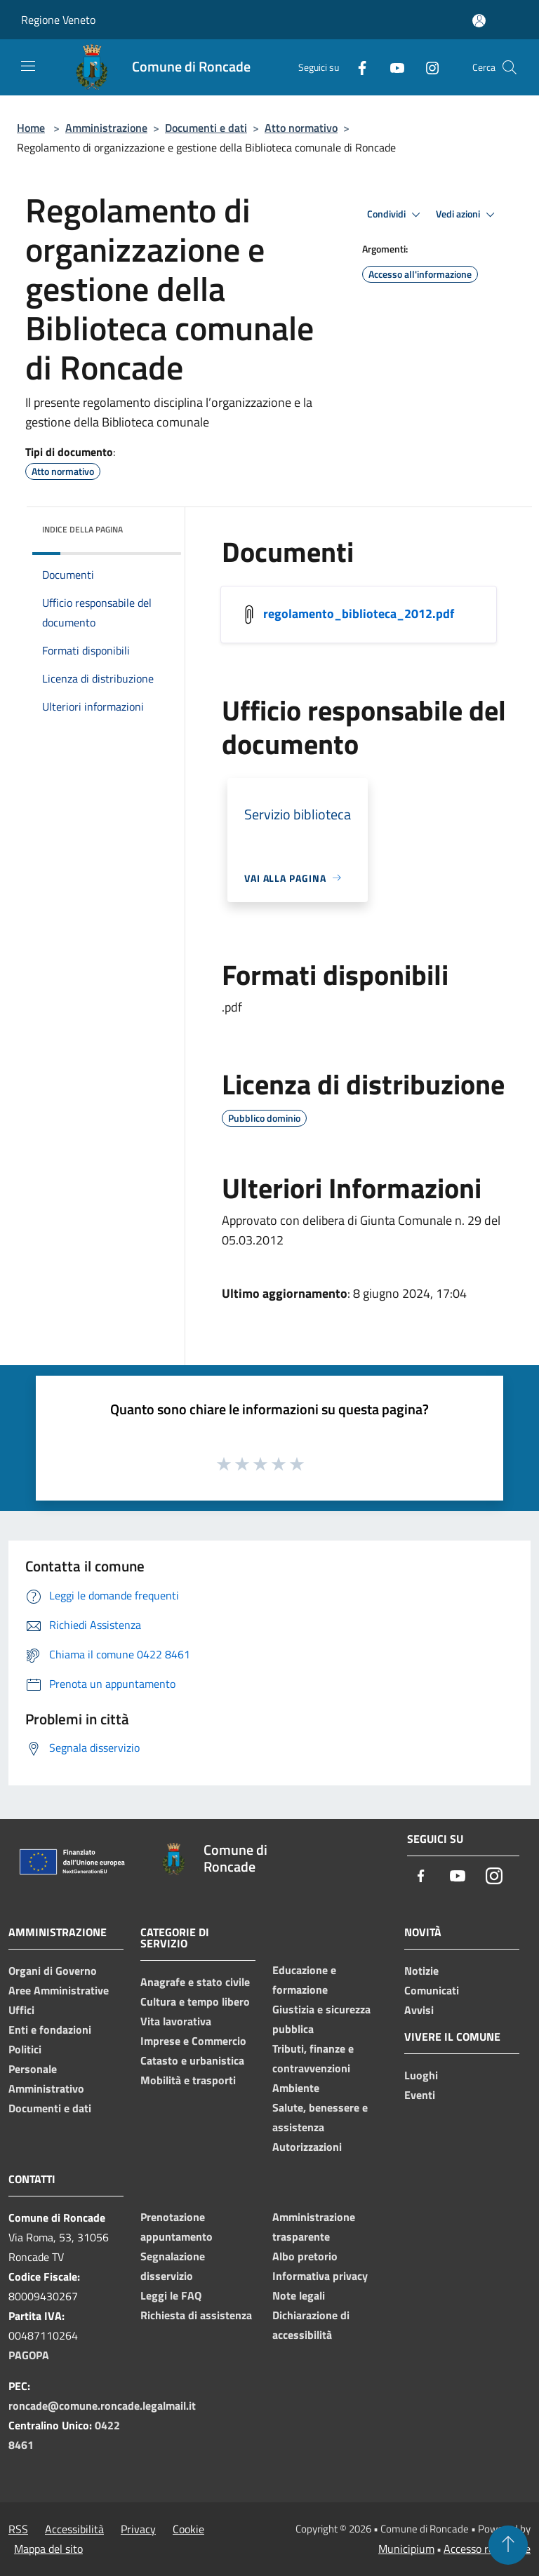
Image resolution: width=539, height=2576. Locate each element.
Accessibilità (74, 2529)
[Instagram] (427, 67)
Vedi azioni (467, 214)
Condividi (396, 214)
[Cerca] (509, 67)
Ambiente (295, 2087)
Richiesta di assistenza (196, 2315)
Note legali (298, 2295)
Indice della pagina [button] (82, 529)
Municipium (406, 2548)
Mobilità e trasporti (188, 2080)
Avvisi (419, 2009)
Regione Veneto (58, 19)
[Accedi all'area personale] (479, 20)
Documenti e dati (206, 127)
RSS (18, 2529)
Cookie (188, 2529)
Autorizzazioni (307, 2146)
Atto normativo (301, 127)
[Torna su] (508, 2545)
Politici (24, 2049)
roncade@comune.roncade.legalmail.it (102, 2405)
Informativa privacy (320, 2275)
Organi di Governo (52, 1970)
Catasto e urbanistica (192, 2060)
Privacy (138, 2529)
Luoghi (421, 2075)
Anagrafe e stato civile (195, 1981)
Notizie (421, 1970)
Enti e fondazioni (49, 2029)
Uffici (21, 2009)
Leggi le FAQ (170, 2295)
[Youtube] (392, 67)
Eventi (419, 2094)
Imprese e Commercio (193, 2040)
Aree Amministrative (58, 1990)
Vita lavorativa (175, 2021)
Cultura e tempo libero (195, 2001)
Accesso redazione (487, 2548)
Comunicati (431, 1990)
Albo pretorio (305, 2256)
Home (31, 127)
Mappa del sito (48, 2548)
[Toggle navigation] (28, 66)
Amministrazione (106, 127)
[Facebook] (356, 67)
